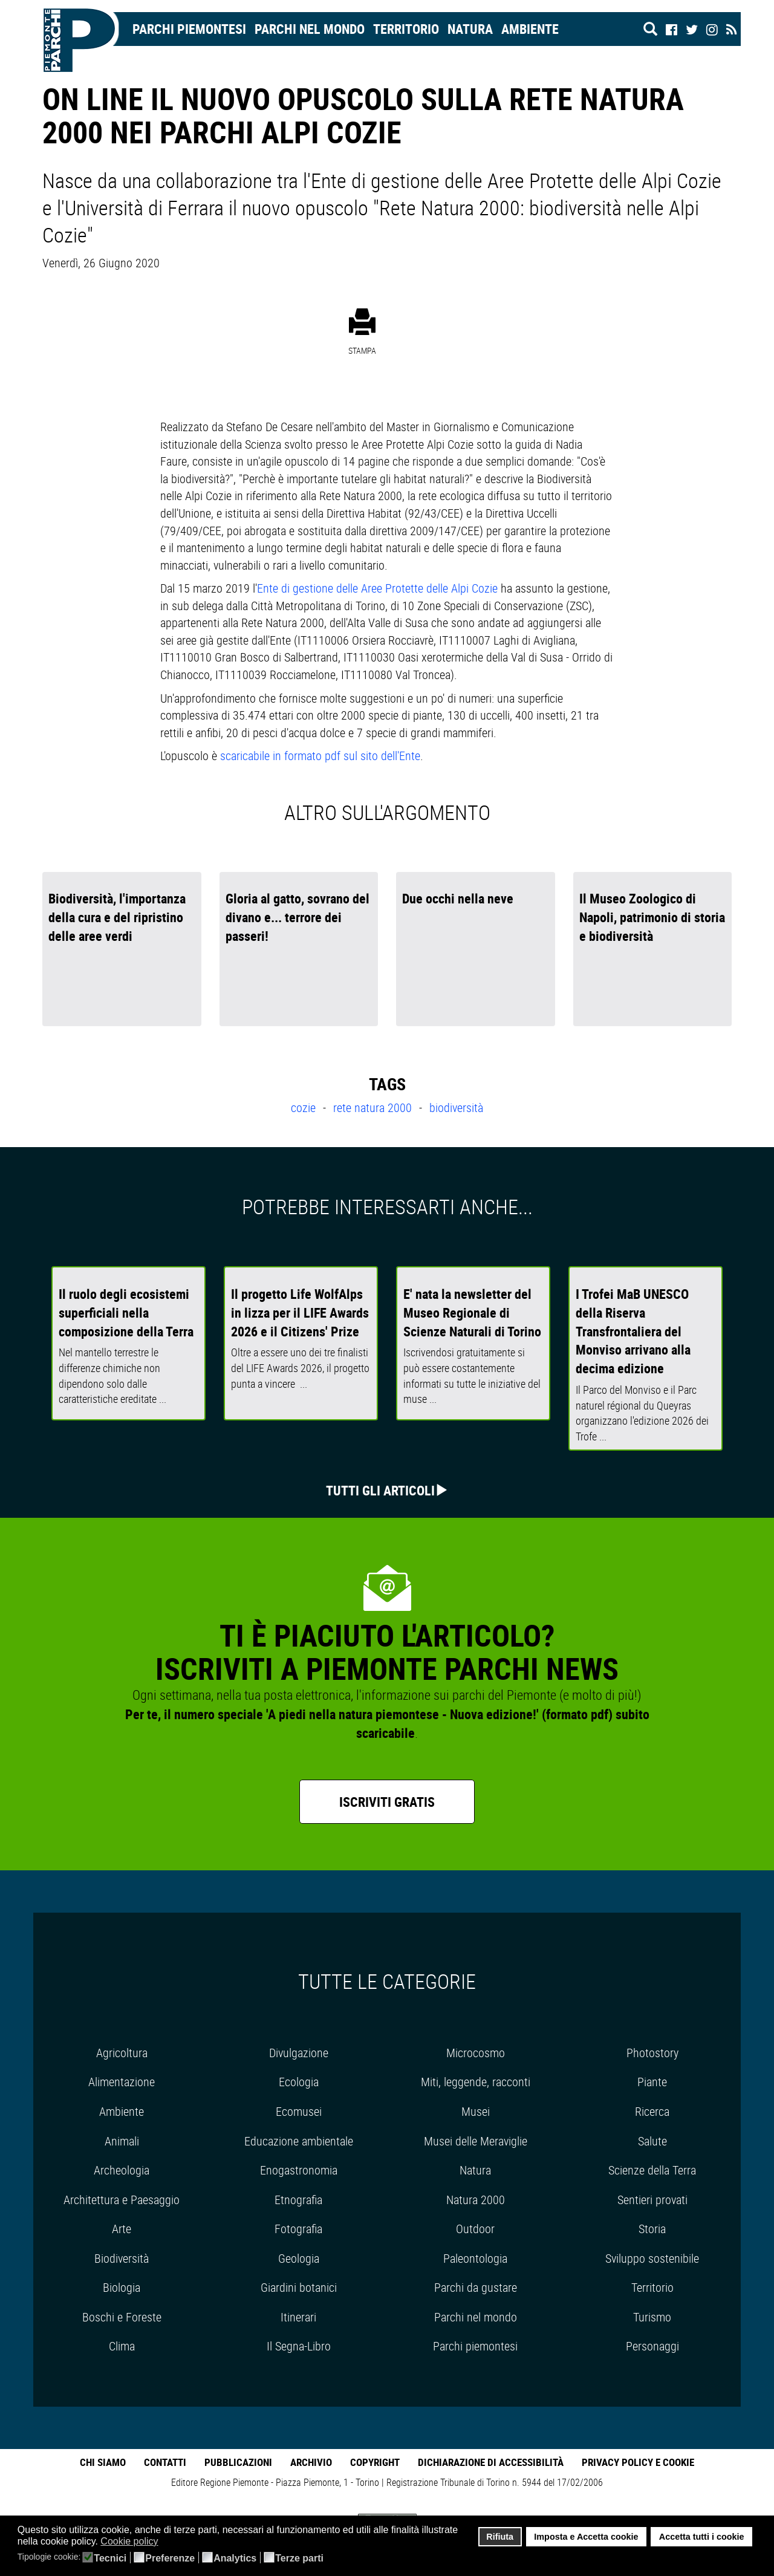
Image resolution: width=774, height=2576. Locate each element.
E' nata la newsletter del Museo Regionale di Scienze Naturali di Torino (472, 1312)
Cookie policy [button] (129, 2541)
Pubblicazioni (238, 2462)
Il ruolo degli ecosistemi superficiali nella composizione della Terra (126, 1312)
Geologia (298, 2258)
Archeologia (121, 2170)
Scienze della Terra (652, 2170)
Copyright (375, 2462)
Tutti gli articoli (380, 1490)
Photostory (652, 2052)
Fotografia (298, 2228)
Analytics (234, 2558)
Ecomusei (299, 2111)
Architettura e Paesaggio (121, 2199)
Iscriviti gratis (387, 1801)
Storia (652, 2228)
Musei (475, 2111)
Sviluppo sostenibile (652, 2258)
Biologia (121, 2287)
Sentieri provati (652, 2199)
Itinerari (298, 2317)
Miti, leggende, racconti (475, 2081)
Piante (652, 2081)
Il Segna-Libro (299, 2346)
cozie (305, 1107)
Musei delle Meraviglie (475, 2141)
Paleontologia (475, 2258)
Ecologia (299, 2081)
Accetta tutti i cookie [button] (701, 2537)
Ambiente (530, 28)
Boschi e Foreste (121, 2317)
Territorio (406, 28)
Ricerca (652, 2111)
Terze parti (299, 2558)
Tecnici (110, 2558)
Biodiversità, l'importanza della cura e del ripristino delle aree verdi (117, 917)
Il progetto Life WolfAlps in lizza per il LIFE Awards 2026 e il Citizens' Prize (300, 1312)
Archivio (311, 2462)
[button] (166, 2542)
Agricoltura (122, 2052)
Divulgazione (298, 2052)
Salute (652, 2141)
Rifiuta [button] (499, 2537)
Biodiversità (121, 2258)
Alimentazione (121, 2081)
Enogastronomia (298, 2170)
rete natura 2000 (374, 1107)
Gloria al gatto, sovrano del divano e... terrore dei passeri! (297, 917)
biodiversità (456, 1107)
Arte (121, 2228)
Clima (122, 2346)
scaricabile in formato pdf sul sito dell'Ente (320, 755)
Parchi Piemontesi (189, 28)
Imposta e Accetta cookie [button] (586, 2537)
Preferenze (170, 2558)
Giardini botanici (299, 2287)
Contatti (165, 2462)
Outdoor (475, 2228)
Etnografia (298, 2199)
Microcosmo (475, 2052)
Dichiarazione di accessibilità (491, 2462)
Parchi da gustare (475, 2287)
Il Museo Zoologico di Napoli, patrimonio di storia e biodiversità (652, 917)
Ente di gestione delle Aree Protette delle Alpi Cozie (377, 588)
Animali (122, 2141)
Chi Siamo (103, 2462)
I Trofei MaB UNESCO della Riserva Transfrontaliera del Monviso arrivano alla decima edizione (633, 1331)
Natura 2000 (475, 2199)
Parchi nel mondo (310, 28)
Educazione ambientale (298, 2141)
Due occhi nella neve (457, 898)
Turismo (652, 2317)
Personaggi (652, 2346)
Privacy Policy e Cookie (638, 2462)
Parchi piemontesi (475, 2346)
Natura (470, 28)
